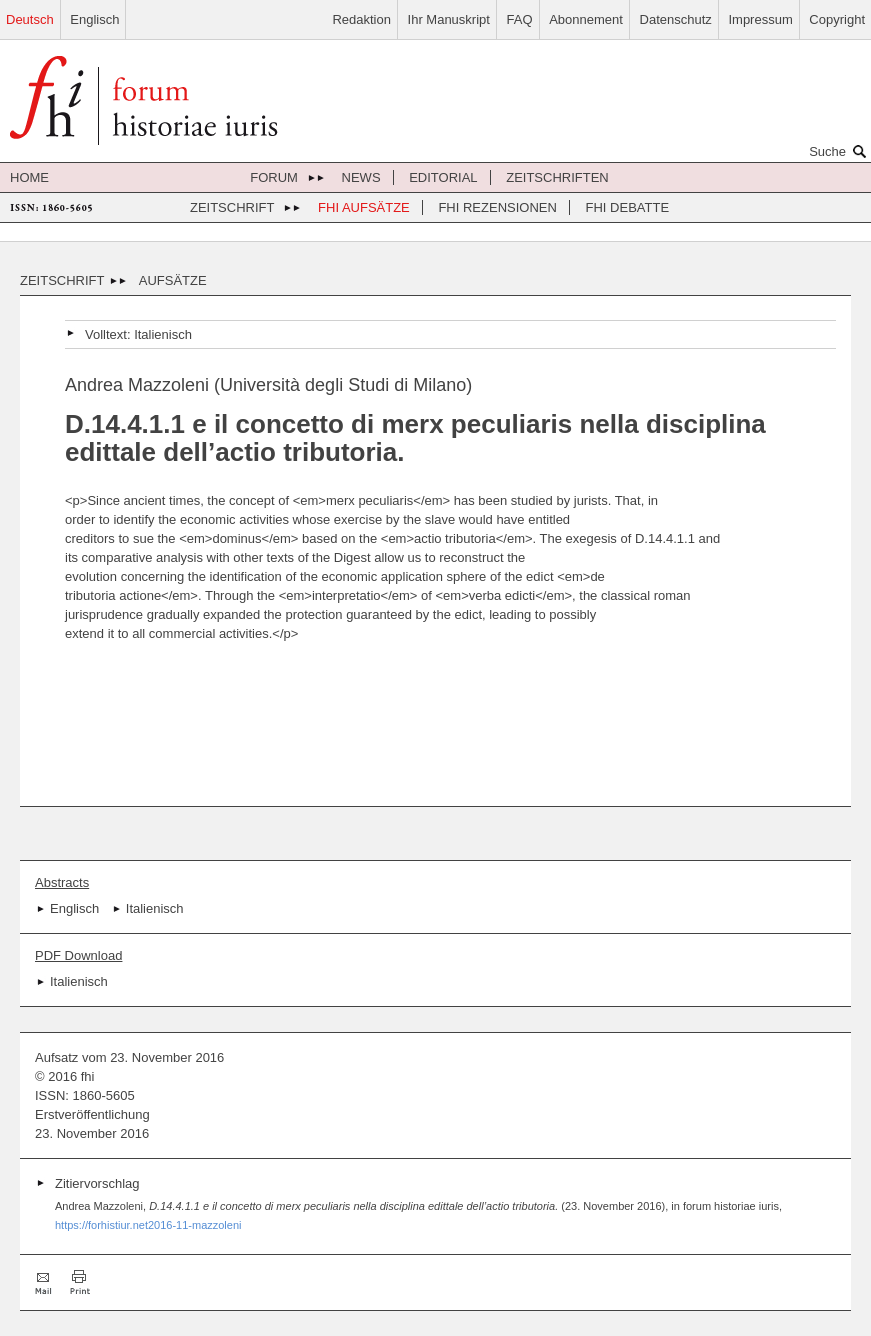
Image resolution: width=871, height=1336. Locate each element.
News (361, 177)
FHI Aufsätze (364, 207)
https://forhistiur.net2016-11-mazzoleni (148, 1225)
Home (29, 177)
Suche (840, 151)
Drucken (80, 1282)
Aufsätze (173, 280)
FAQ (520, 19)
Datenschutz (676, 19)
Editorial (443, 177)
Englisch (94, 19)
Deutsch (30, 19)
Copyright (837, 19)
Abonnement (586, 19)
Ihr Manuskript (449, 19)
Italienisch (163, 334)
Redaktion (361, 19)
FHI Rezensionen (497, 207)
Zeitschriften (557, 177)
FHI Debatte (628, 207)
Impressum (760, 19)
